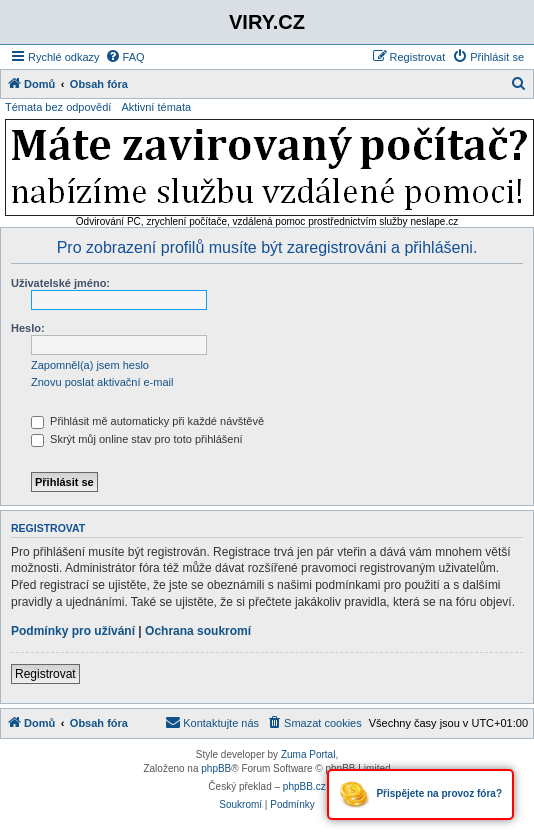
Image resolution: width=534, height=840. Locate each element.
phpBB (216, 768)
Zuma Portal (308, 754)
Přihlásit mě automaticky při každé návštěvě (147, 421)
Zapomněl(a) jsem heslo (90, 365)
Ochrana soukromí (198, 631)
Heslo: (28, 328)
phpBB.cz (304, 786)
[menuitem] (125, 57)
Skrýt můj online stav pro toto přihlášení (137, 439)
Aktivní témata (156, 107)
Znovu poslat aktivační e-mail (102, 382)
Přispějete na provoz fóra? (420, 794)
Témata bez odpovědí (58, 107)
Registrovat (45, 674)
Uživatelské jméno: (60, 283)
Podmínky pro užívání (73, 631)
